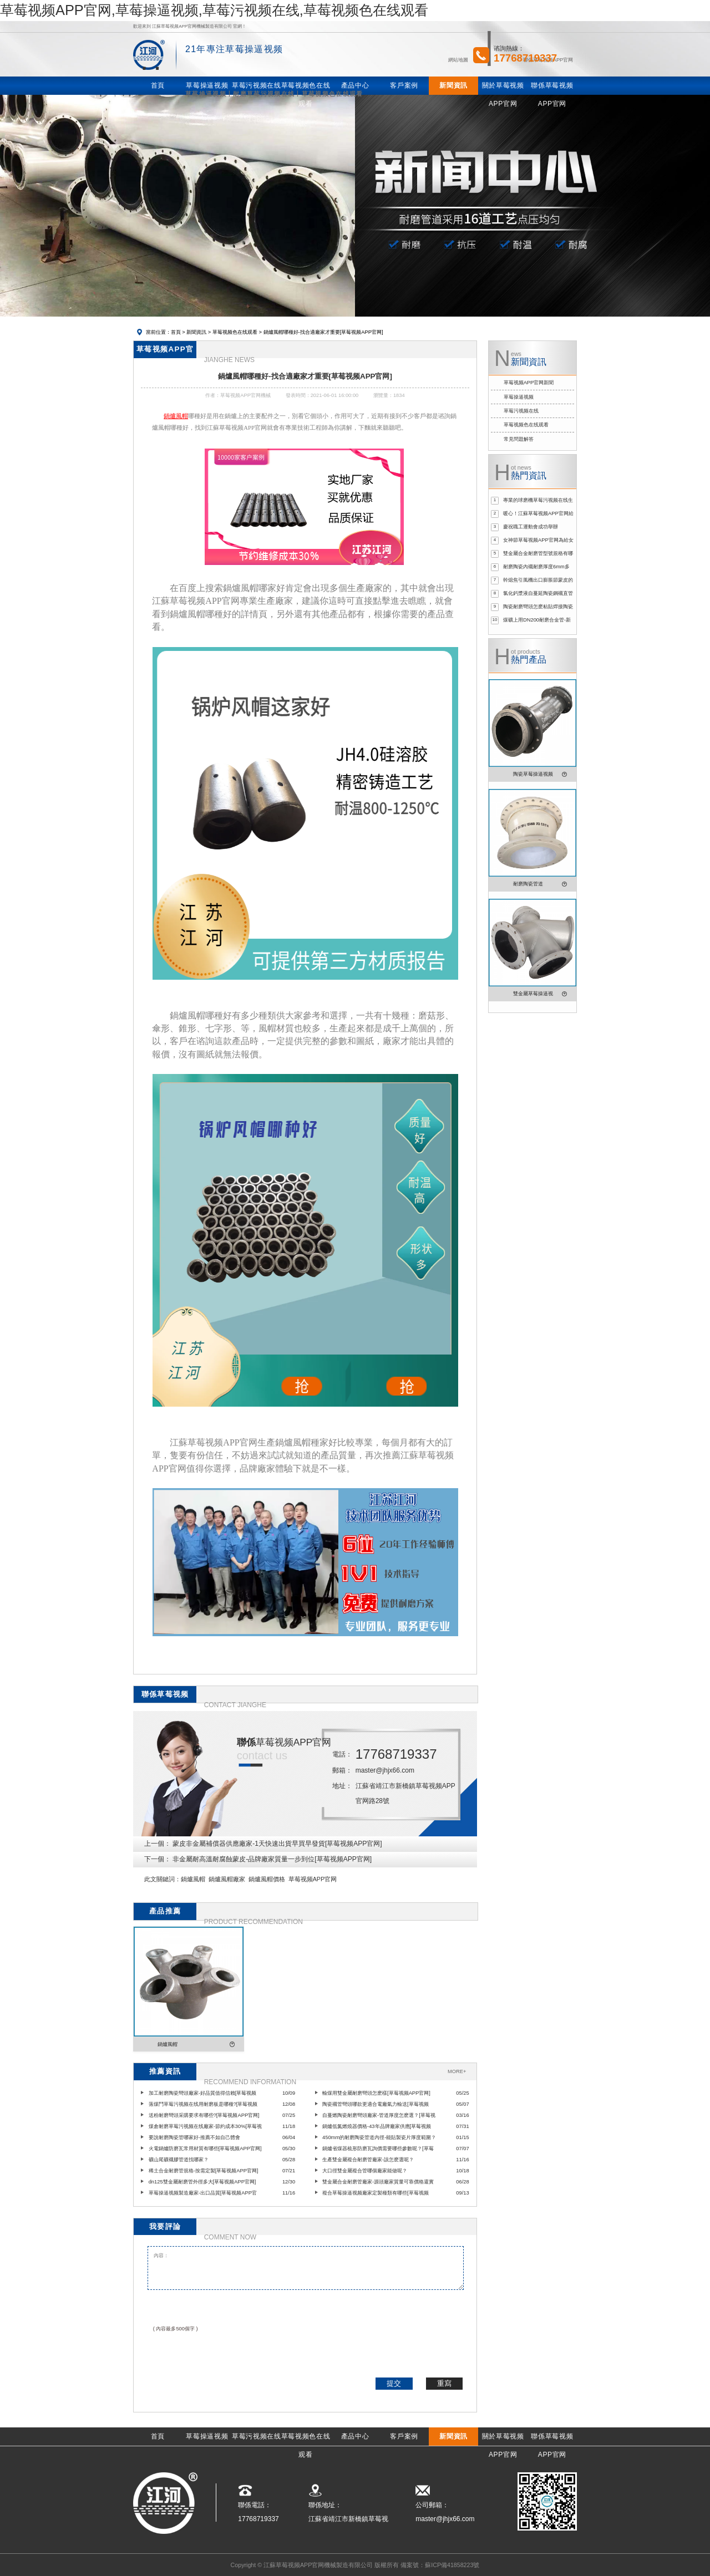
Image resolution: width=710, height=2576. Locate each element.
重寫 (444, 2383)
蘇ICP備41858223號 (452, 2565)
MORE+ (457, 2071)
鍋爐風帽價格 (266, 1879)
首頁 (176, 332)
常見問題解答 (519, 439)
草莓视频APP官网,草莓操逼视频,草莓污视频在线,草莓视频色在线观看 (214, 10)
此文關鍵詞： (162, 1879)
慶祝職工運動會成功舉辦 (530, 527)
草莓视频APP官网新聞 (529, 382)
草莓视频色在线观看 (234, 332)
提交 (394, 2383)
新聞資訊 (196, 332)
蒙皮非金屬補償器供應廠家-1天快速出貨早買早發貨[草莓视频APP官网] (277, 1843)
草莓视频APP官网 (312, 1879)
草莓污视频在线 (521, 411)
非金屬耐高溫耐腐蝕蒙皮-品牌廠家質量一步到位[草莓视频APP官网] (272, 1859)
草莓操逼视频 (519, 397)
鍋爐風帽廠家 (227, 1879)
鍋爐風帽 (193, 1879)
